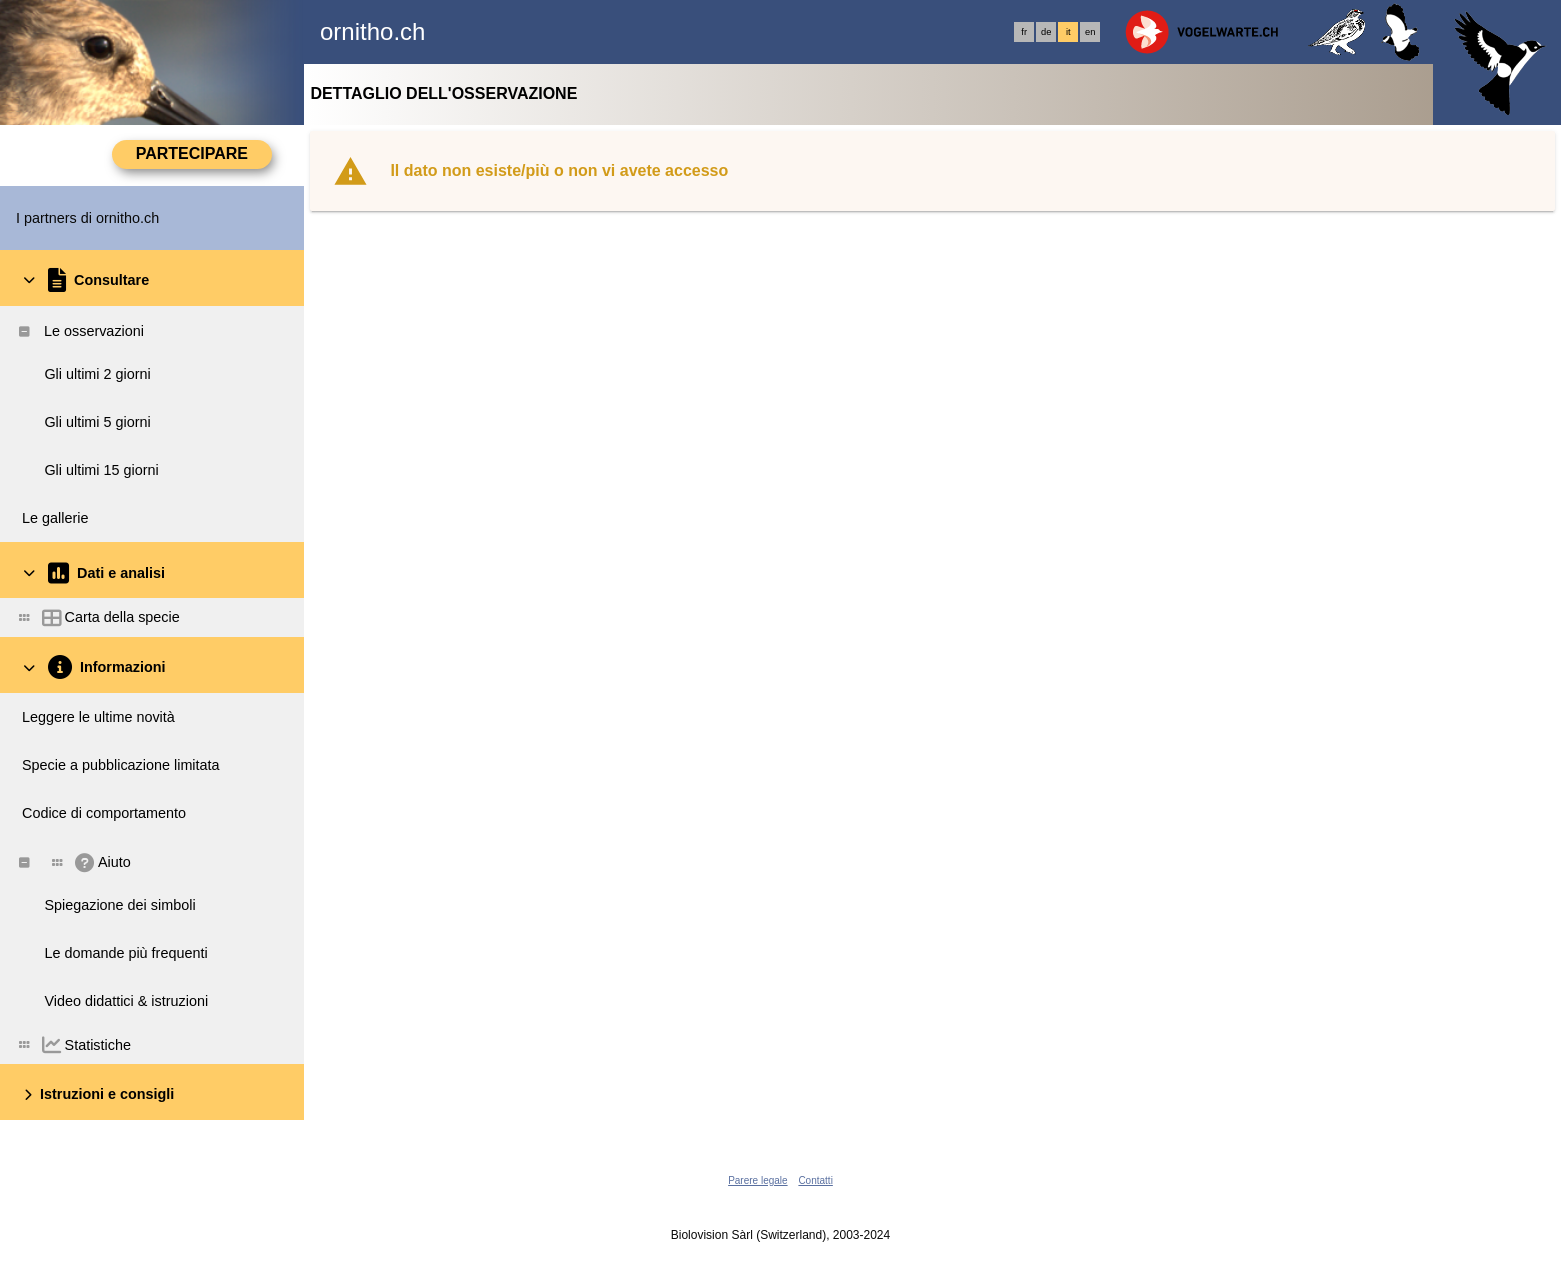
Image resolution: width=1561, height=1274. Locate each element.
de (1046, 32)
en (1090, 32)
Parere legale (757, 1180)
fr (1024, 32)
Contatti (815, 1180)
